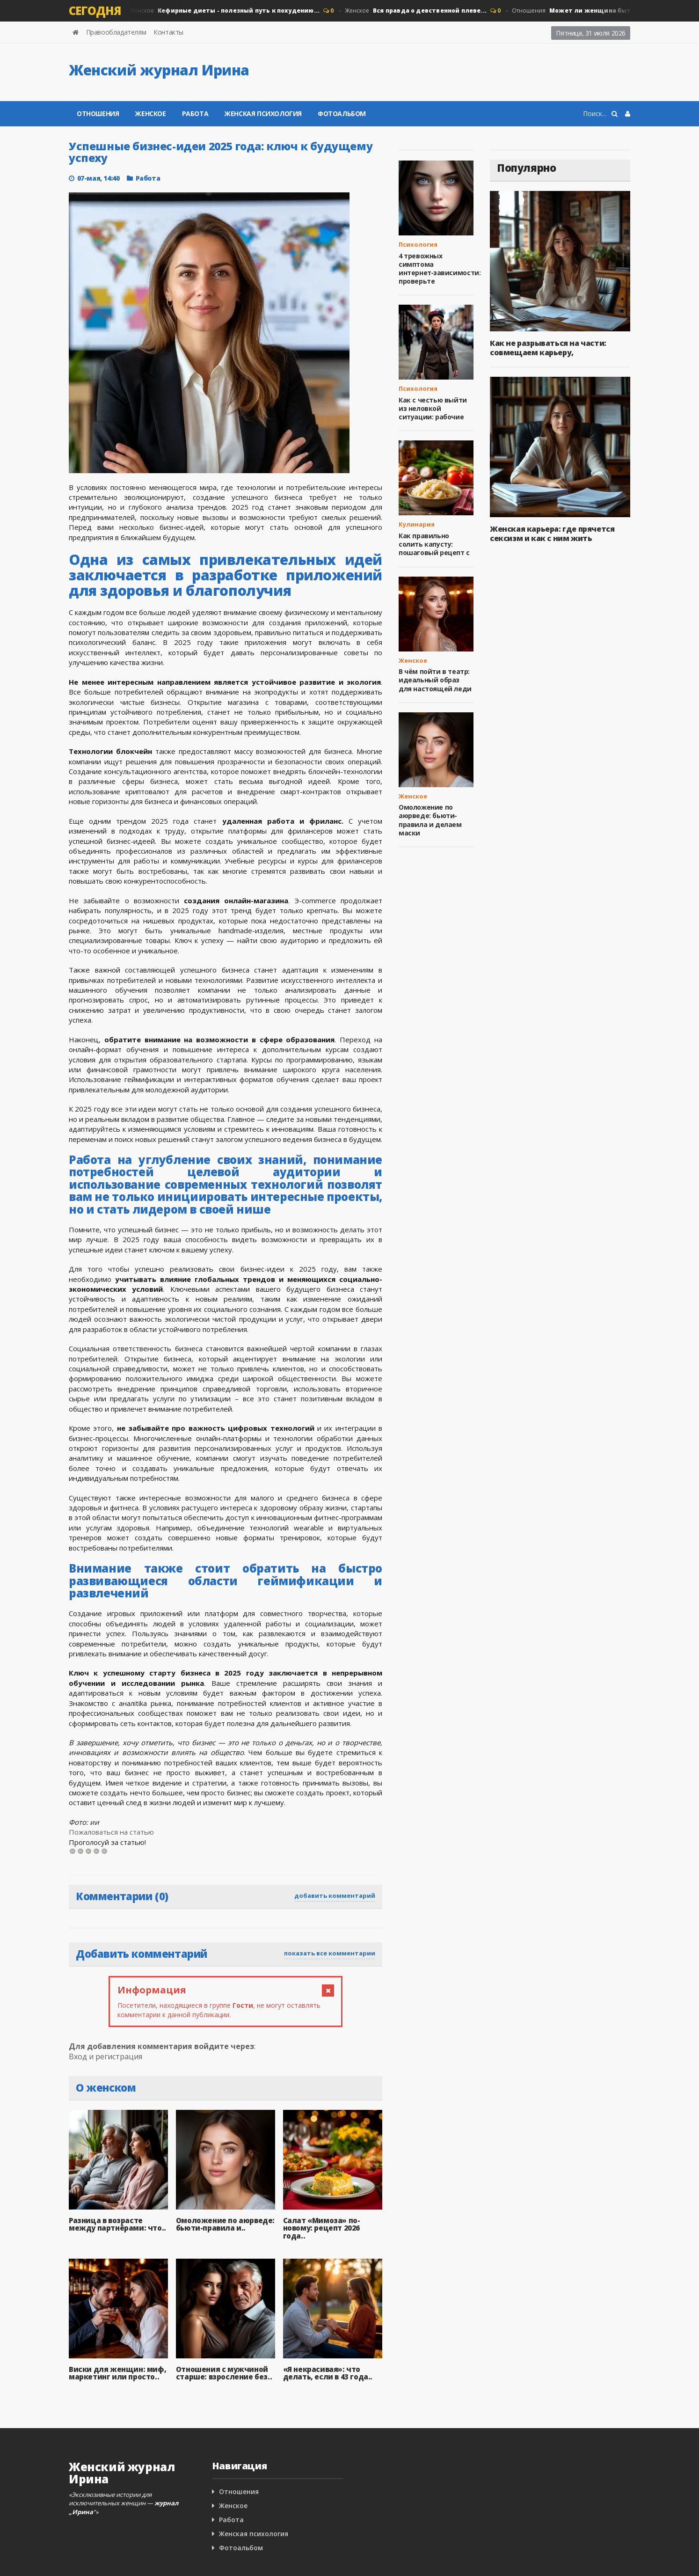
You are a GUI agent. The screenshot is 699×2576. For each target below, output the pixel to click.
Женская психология (263, 113)
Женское (223, 11)
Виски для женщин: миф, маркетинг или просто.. (117, 2373)
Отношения (98, 113)
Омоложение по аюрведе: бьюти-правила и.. (225, 2224)
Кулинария (417, 524)
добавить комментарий (334, 1895)
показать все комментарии (329, 1953)
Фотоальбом (342, 113)
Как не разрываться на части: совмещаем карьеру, (548, 348)
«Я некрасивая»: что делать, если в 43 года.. (327, 2373)
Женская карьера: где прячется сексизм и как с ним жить (552, 533)
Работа (195, 113)
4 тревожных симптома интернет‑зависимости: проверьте (440, 268)
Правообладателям (116, 32)
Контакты (168, 32)
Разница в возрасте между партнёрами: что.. (117, 2224)
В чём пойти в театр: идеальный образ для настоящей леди (435, 680)
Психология (418, 244)
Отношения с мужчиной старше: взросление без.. (224, 2373)
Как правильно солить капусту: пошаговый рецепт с (434, 544)
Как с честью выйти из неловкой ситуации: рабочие (433, 408)
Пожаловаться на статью (111, 1832)
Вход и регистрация (105, 2056)
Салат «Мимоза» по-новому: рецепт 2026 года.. (321, 2228)
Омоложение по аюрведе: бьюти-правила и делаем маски (430, 820)
